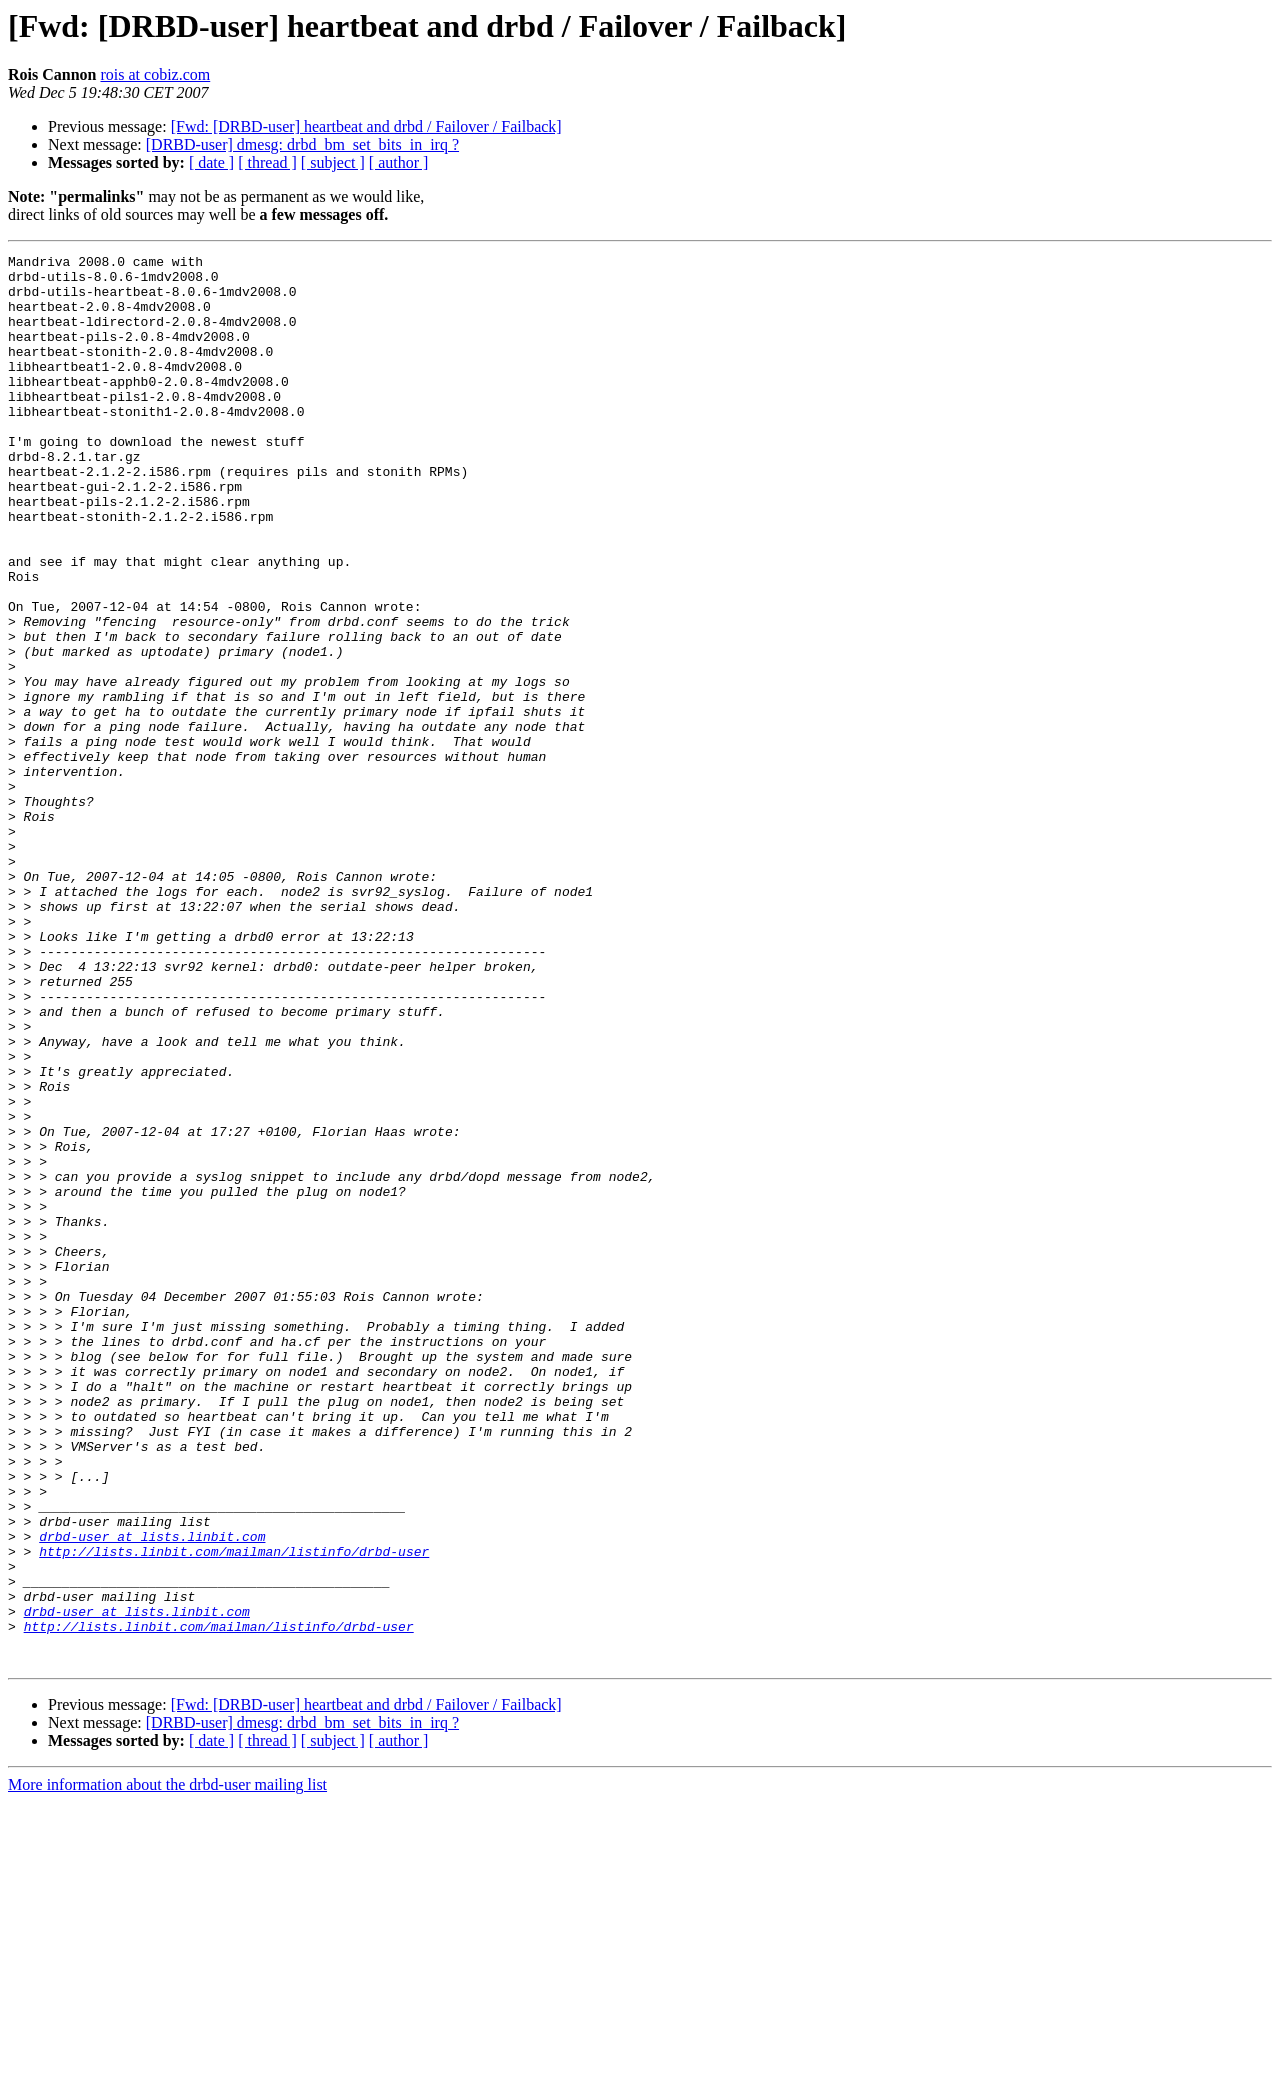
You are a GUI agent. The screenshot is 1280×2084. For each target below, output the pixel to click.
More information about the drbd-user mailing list (167, 2066)
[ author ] (399, 162)
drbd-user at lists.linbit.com (152, 1794)
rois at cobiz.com (155, 74)
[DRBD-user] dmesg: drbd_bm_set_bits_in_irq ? (302, 144)
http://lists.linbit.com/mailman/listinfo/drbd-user (234, 1812)
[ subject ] (333, 162)
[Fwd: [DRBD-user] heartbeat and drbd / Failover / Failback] (366, 126)
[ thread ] (267, 162)
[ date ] (211, 162)
